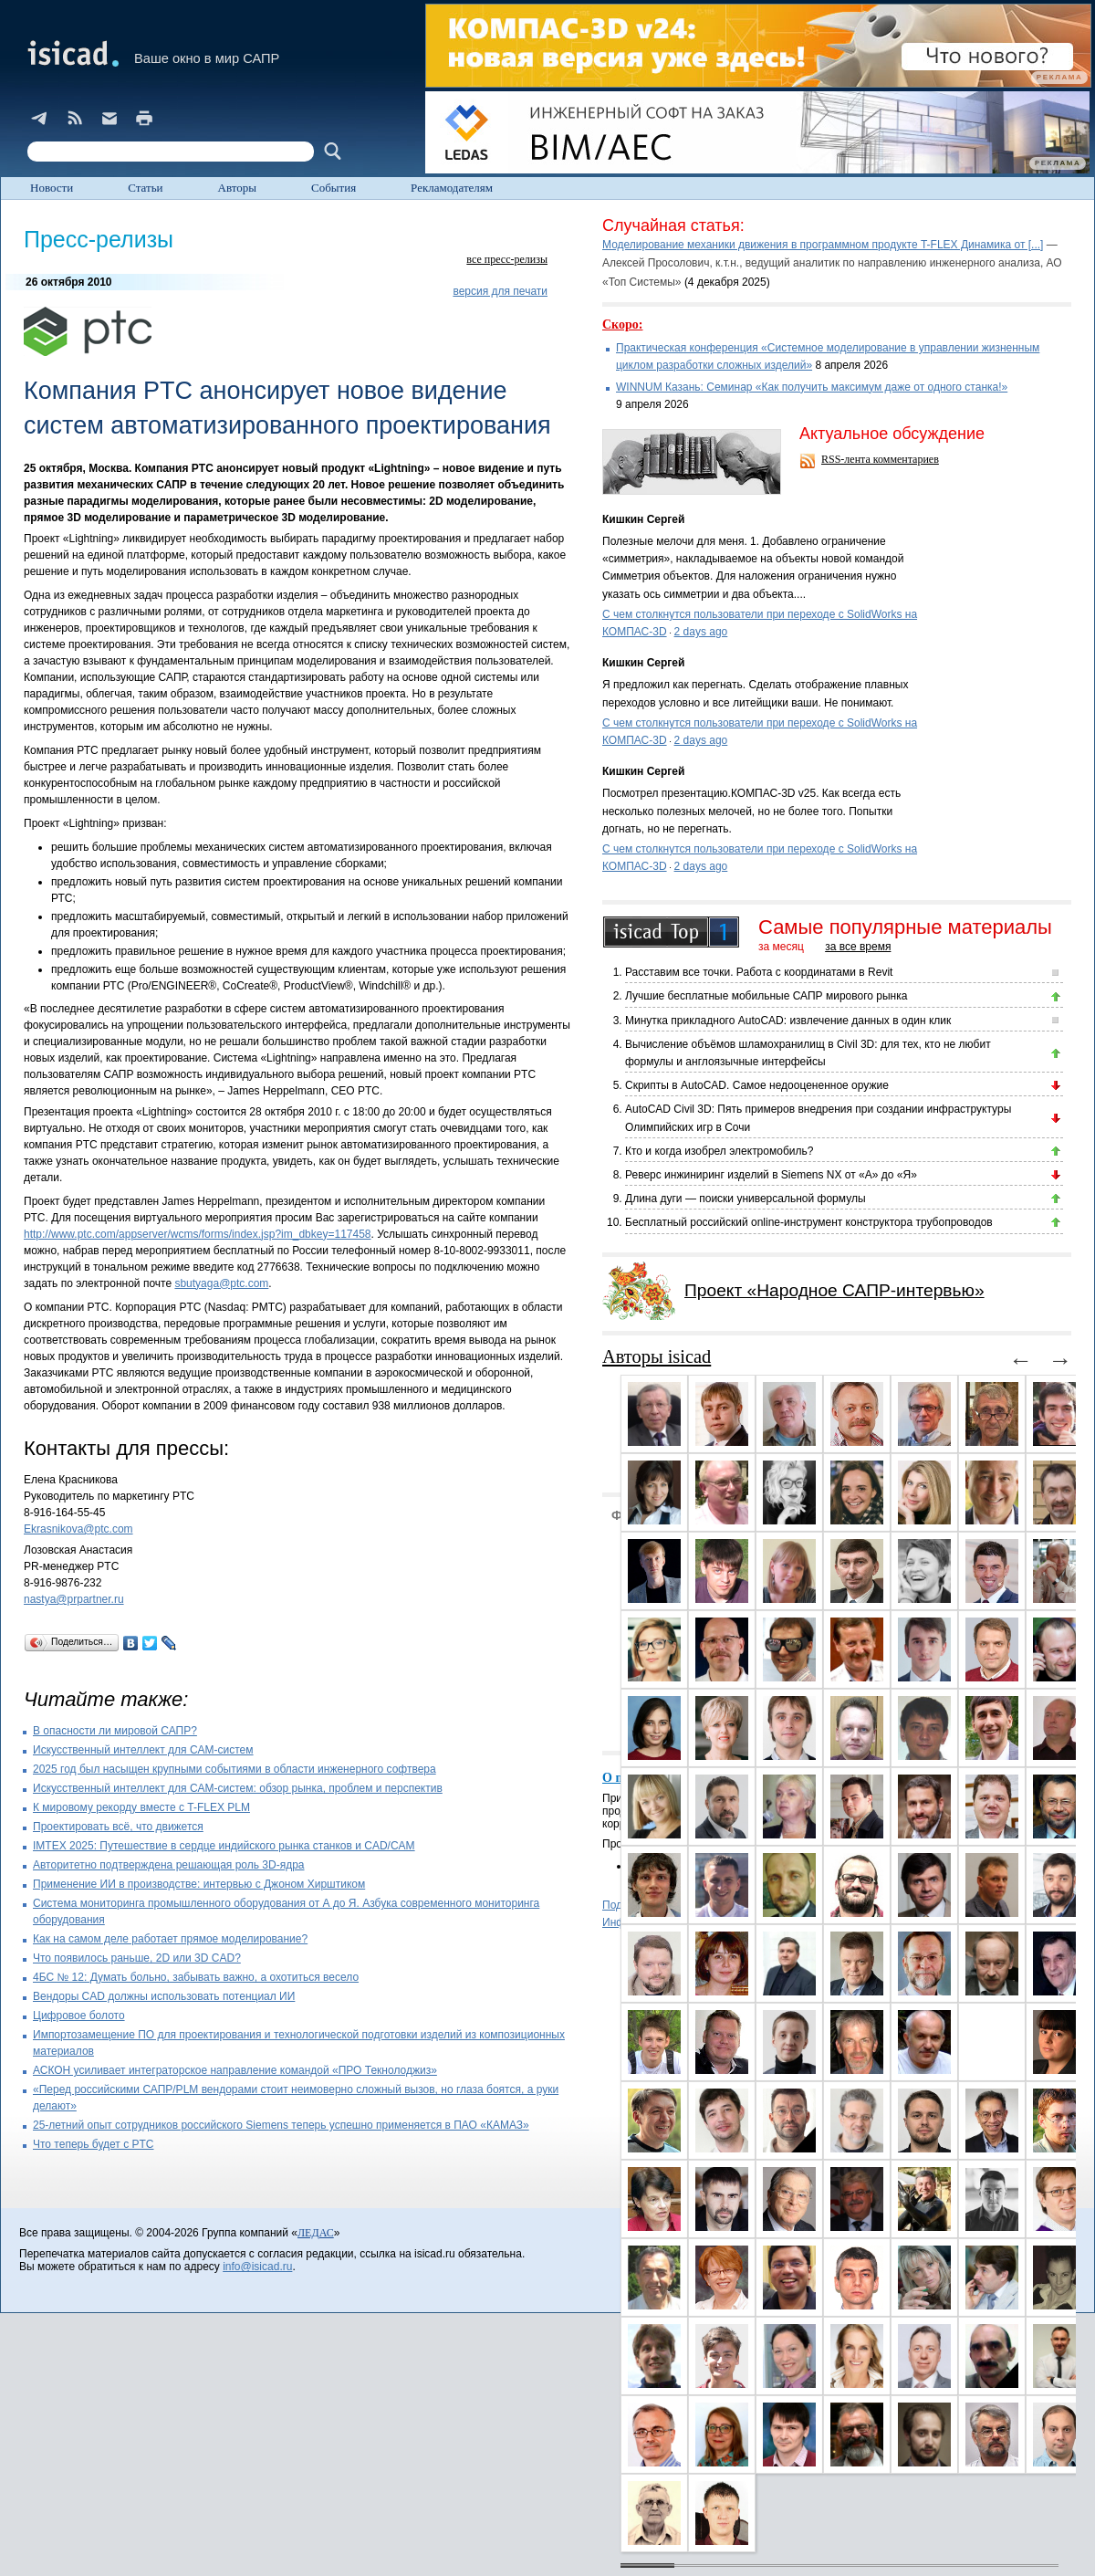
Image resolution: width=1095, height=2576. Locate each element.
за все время (858, 946)
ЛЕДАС (315, 2232)
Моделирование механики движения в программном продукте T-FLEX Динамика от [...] (822, 244)
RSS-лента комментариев (880, 459)
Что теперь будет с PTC (93, 2144)
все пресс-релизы (507, 259)
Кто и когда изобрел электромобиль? (719, 1151)
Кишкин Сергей (643, 519)
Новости (51, 187)
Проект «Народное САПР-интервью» (834, 1290)
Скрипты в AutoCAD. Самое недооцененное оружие (757, 1085)
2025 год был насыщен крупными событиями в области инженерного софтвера (234, 1769)
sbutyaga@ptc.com (221, 1283)
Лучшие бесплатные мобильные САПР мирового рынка (766, 996)
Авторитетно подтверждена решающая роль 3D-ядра (169, 1865)
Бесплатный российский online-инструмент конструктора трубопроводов (809, 1222)
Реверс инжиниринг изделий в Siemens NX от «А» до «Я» (771, 1174)
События (333, 187)
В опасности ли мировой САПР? (115, 1730)
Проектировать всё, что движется (118, 1826)
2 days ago (701, 631)
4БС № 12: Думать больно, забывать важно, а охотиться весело (196, 1977)
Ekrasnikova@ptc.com (78, 1529)
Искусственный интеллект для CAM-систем (143, 1750)
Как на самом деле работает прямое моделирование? (170, 1938)
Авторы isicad (656, 1356)
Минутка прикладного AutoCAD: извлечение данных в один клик (788, 1020)
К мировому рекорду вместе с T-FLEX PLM (141, 1807)
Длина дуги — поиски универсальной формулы (745, 1198)
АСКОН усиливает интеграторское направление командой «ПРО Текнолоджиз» (235, 2070)
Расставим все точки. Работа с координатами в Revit (758, 972)
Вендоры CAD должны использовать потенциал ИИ (164, 1996)
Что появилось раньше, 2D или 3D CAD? (137, 1958)
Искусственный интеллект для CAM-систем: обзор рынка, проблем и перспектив (238, 1788)
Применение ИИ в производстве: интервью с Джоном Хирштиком (199, 1884)
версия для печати (500, 291)
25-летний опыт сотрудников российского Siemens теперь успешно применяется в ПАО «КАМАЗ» (281, 2125)
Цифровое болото (79, 2015)
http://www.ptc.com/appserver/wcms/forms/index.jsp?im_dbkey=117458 (197, 1234)
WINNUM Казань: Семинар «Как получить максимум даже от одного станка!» (811, 387)
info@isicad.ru (257, 2266)
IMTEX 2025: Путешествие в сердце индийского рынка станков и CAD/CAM (224, 1845)
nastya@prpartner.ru (74, 1599)
